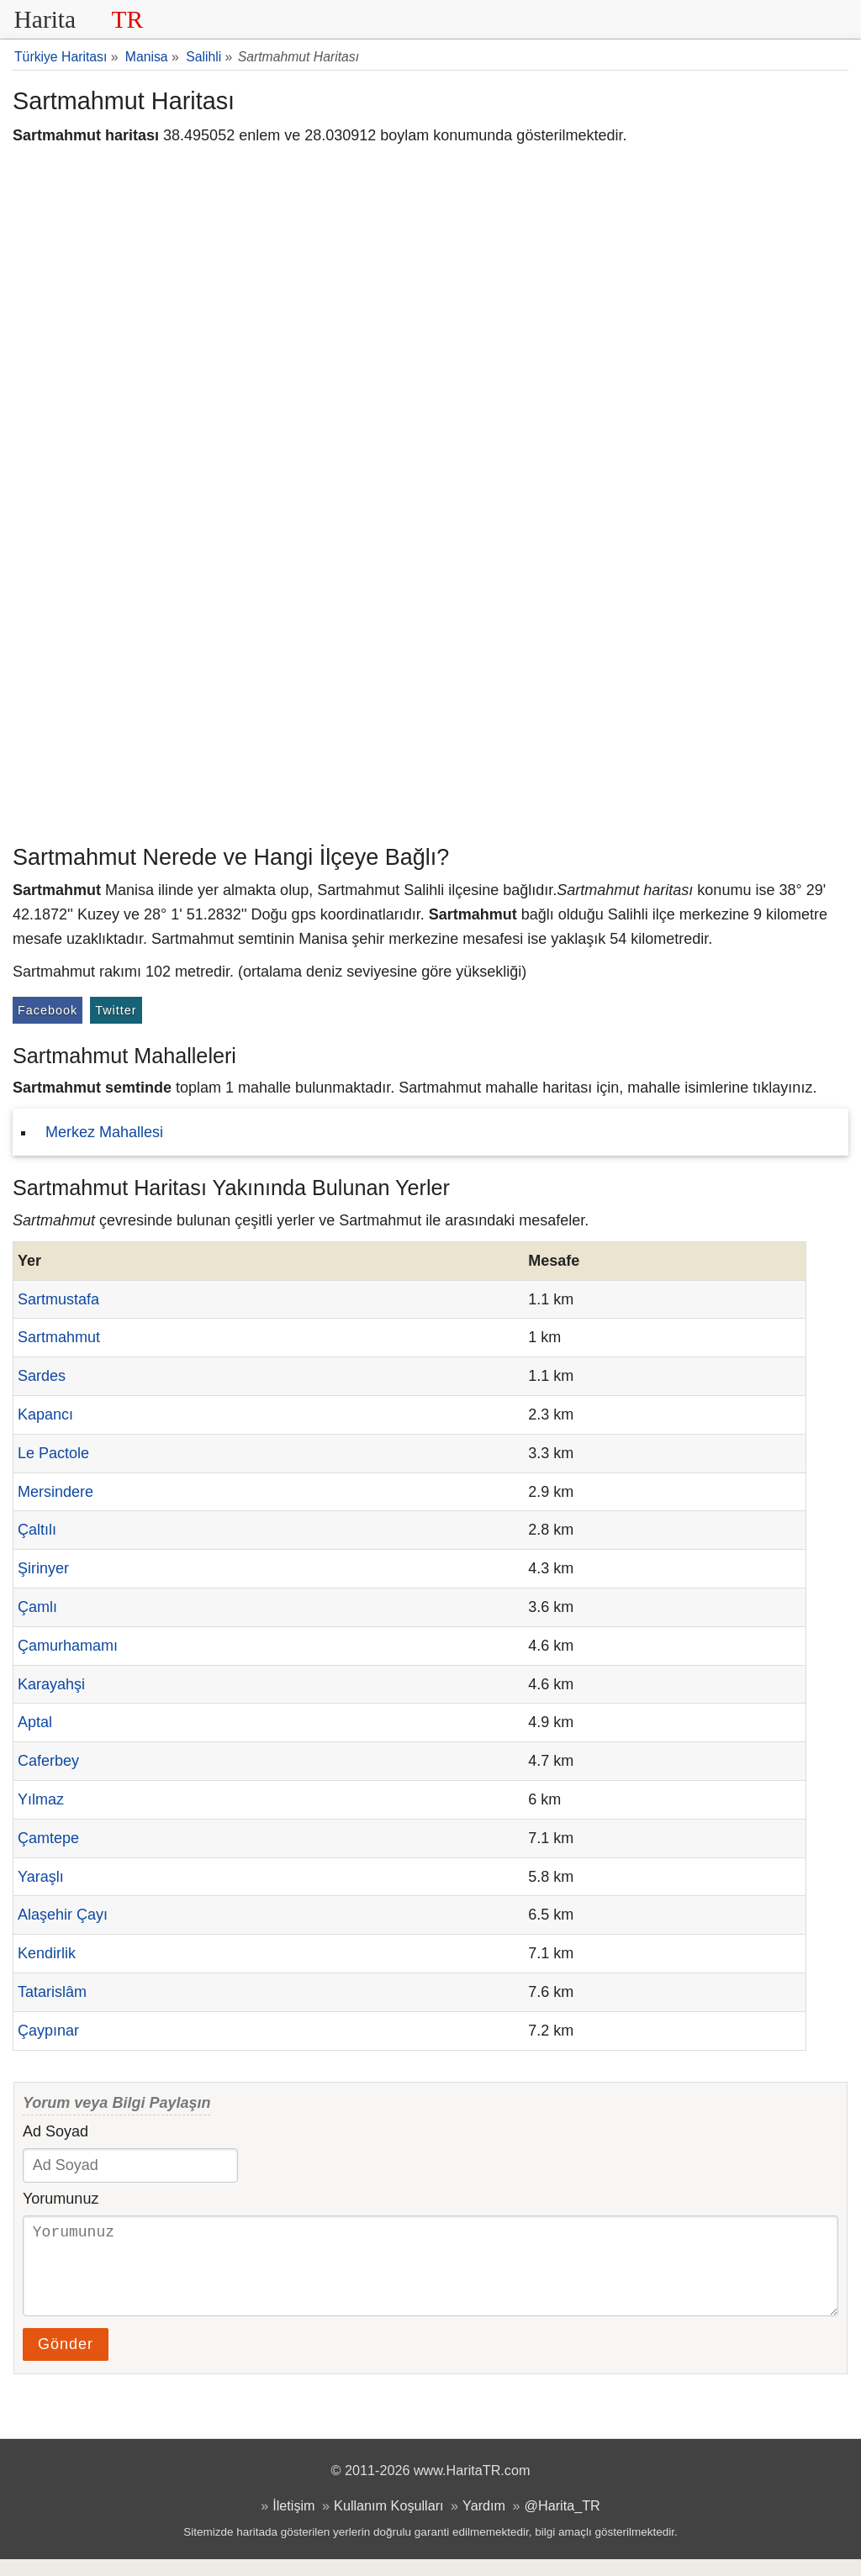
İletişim (293, 2522)
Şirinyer (43, 1568)
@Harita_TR (562, 2522)
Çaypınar (48, 2030)
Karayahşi (51, 1684)
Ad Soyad (55, 2131)
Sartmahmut (59, 1337)
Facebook (47, 1010)
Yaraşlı (41, 1876)
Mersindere (55, 1491)
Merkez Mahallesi (104, 1132)
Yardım (483, 2522)
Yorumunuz (60, 2198)
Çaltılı (37, 1529)
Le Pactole (53, 1453)
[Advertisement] (430, 710)
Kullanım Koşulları (388, 2522)
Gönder (65, 2360)
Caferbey (48, 1760)
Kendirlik (47, 1953)
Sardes (42, 1375)
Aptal (35, 1722)
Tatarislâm (52, 1991)
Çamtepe (48, 1838)
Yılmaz (41, 1799)
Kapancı (45, 1414)
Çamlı (37, 1607)
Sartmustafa (58, 1299)
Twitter (115, 1010)
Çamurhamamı (68, 1645)
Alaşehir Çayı (63, 1914)
